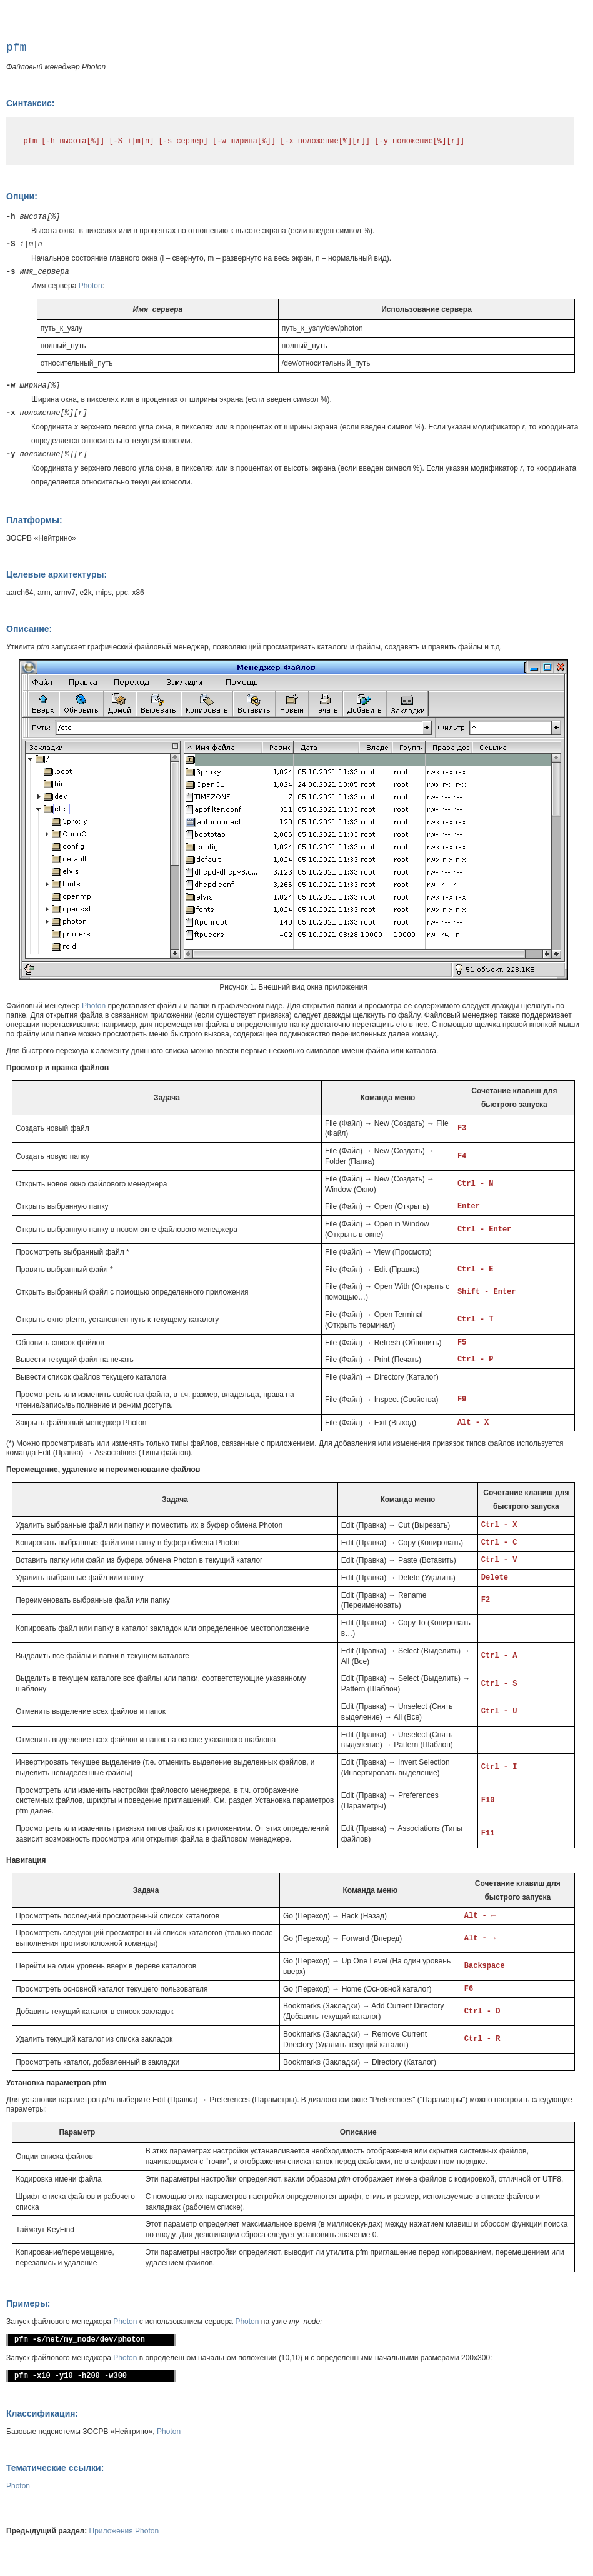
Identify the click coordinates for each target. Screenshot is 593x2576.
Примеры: (28, 2303)
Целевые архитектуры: (56, 574)
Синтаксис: (30, 103)
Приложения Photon (124, 2531)
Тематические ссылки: (55, 2468)
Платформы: (34, 520)
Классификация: (42, 2413)
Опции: (21, 196)
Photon (90, 285)
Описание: (29, 629)
